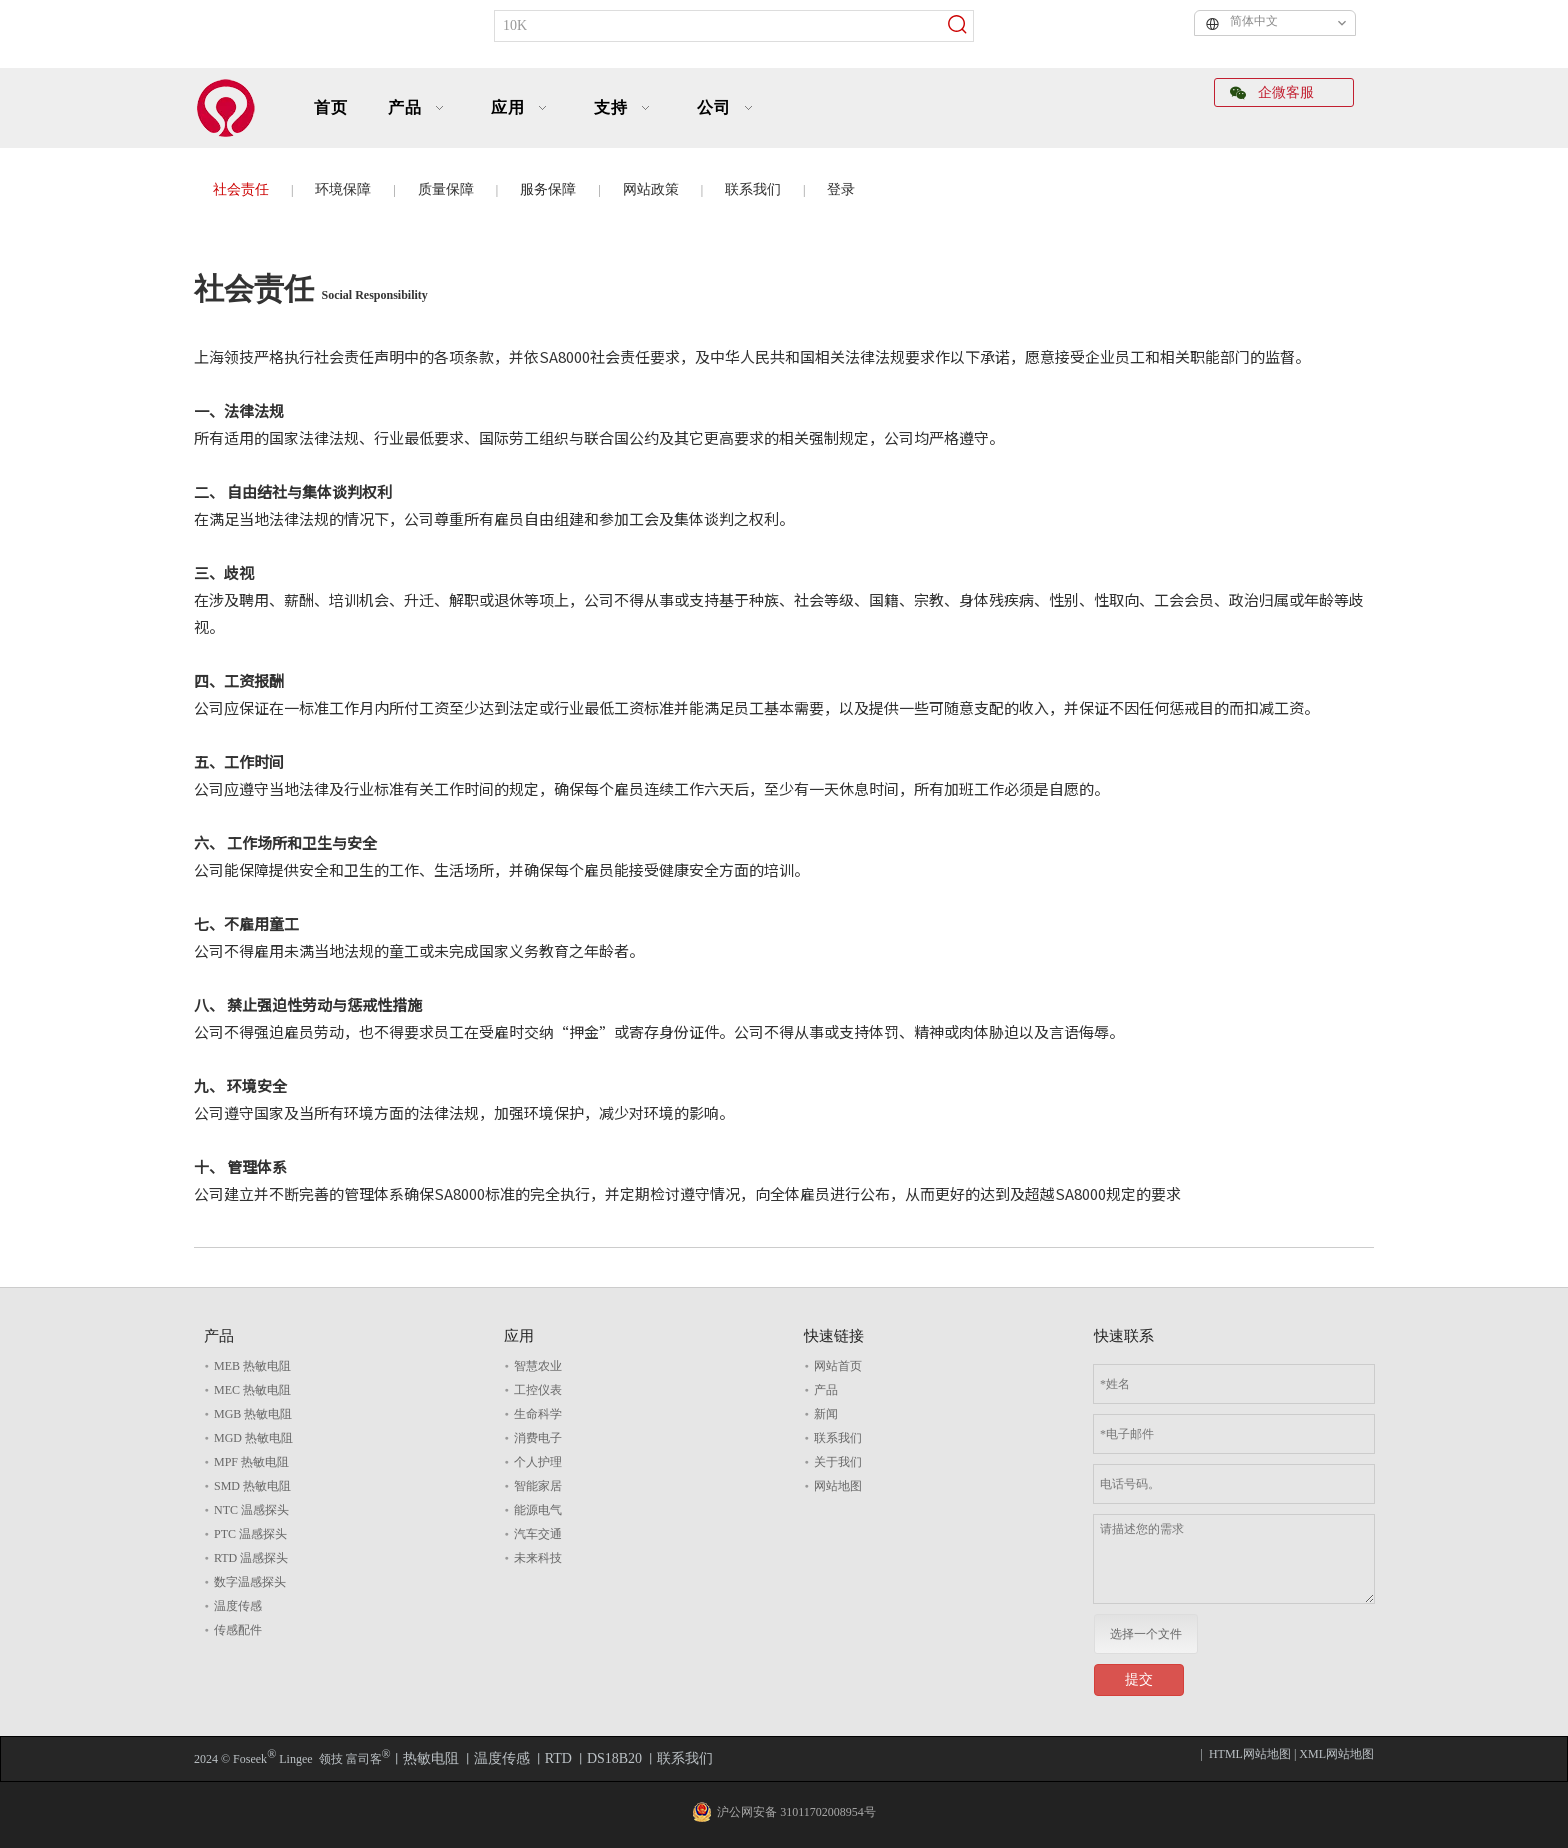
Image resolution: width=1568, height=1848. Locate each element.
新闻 (826, 1414)
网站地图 (838, 1486)
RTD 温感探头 (251, 1558)
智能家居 (538, 1486)
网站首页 (838, 1366)
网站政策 (651, 189)
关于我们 (838, 1462)
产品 (826, 1390)
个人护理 (538, 1462)
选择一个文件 (1146, 1634)
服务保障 (548, 189)
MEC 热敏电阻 (252, 1390)
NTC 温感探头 (251, 1510)
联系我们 (753, 189)
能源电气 (538, 1510)
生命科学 (538, 1414)
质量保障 (446, 189)
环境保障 (343, 189)
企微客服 (1272, 92)
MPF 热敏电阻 (251, 1462)
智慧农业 (538, 1366)
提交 (1139, 1679)
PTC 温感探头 (250, 1534)
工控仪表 (538, 1390)
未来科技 (538, 1558)
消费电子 (538, 1438)
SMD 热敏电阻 (252, 1486)
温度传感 (238, 1606)
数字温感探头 (250, 1582)
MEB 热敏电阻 (252, 1366)
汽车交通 (538, 1534)
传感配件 (238, 1630)
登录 (841, 189)
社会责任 (241, 189)
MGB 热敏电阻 (253, 1414)
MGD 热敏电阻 (253, 1438)
